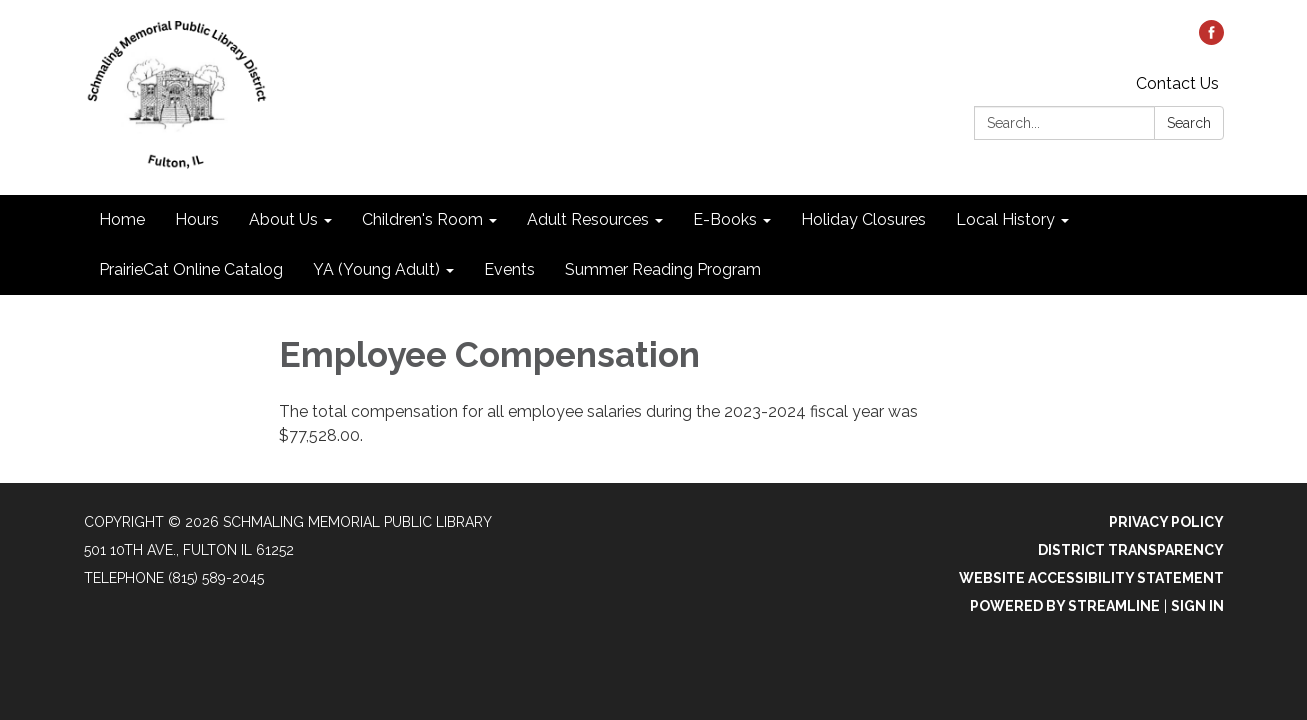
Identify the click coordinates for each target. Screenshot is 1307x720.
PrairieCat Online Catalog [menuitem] (191, 269)
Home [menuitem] (122, 219)
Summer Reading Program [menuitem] (663, 269)
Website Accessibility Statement (1091, 578)
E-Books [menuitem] (725, 219)
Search (1189, 123)
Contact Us (1177, 83)
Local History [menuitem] (1005, 219)
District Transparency (1131, 550)
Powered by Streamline (1065, 606)
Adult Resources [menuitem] (588, 219)
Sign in (1197, 606)
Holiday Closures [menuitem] (863, 219)
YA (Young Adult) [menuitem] (376, 269)
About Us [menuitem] (283, 219)
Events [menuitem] (509, 269)
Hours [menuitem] (197, 219)
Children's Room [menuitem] (422, 219)
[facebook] (1211, 39)
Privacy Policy (1166, 522)
